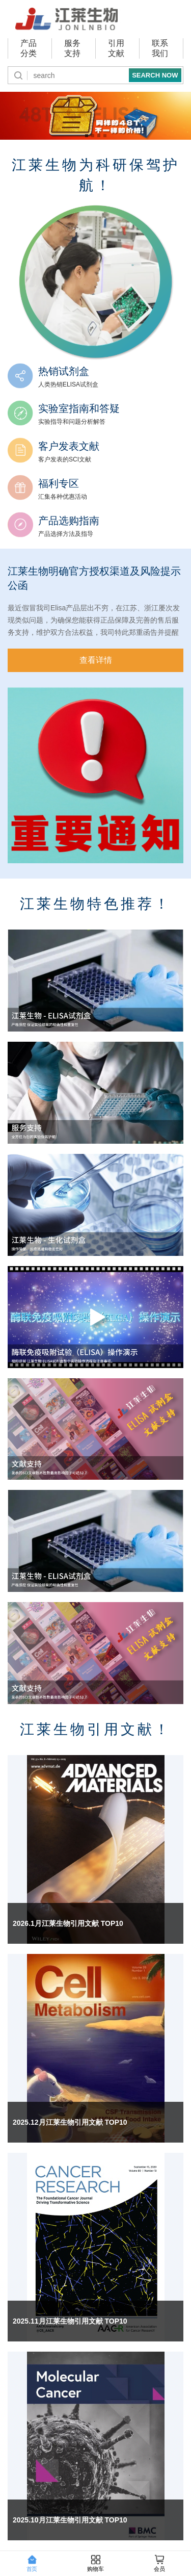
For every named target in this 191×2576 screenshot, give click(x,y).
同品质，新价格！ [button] (86, 135)
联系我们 (160, 48)
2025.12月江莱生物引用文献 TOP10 (70, 2122)
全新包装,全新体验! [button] (98, 135)
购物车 (95, 2563)
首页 (32, 2563)
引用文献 (116, 48)
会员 (159, 2563)
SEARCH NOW (155, 75)
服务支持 (72, 48)
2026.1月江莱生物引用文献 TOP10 (68, 1923)
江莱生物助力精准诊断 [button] (92, 135)
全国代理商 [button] (104, 135)
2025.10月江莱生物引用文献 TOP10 (70, 2520)
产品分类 (28, 48)
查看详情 (95, 660)
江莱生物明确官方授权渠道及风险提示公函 (94, 578)
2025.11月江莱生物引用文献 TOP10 (70, 2321)
